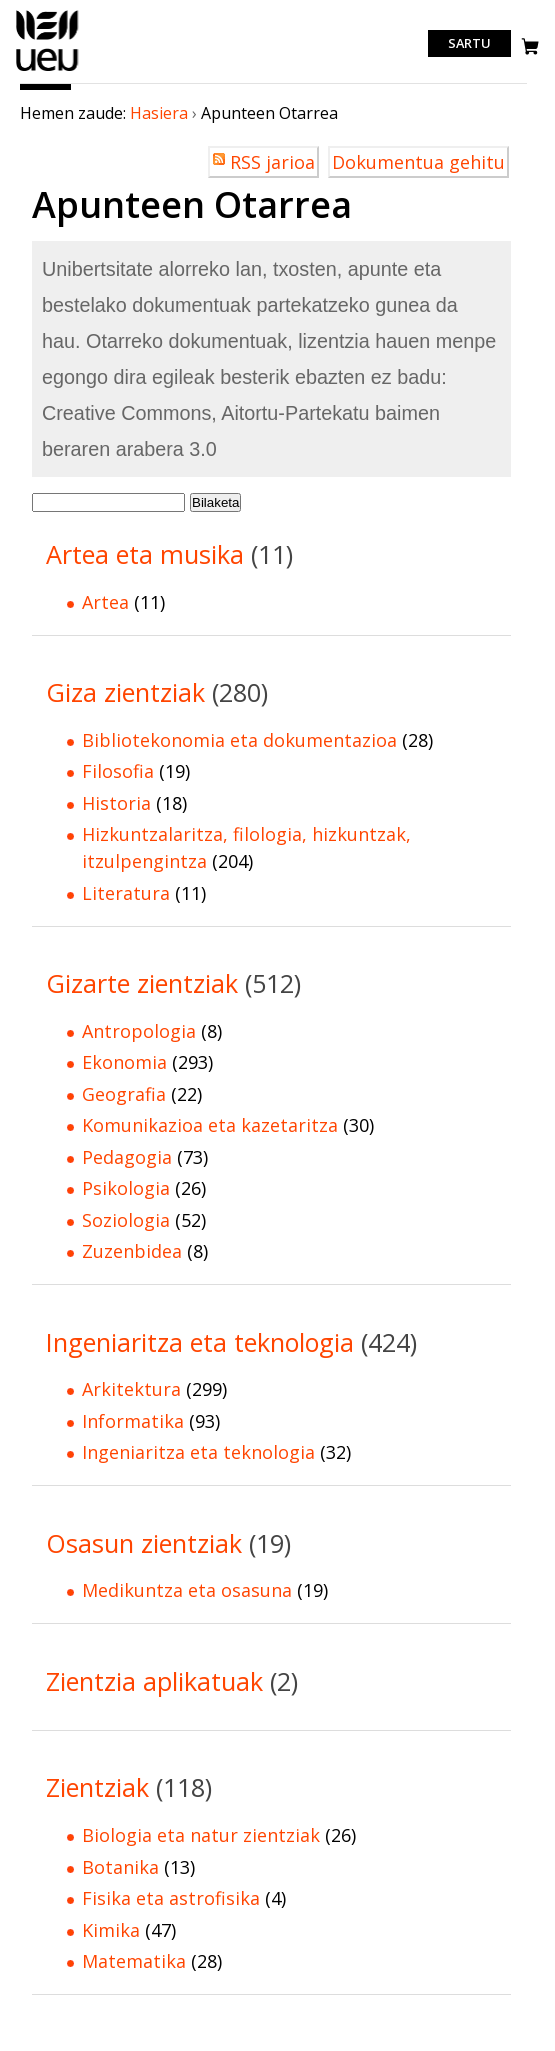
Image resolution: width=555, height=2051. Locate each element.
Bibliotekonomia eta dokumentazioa (239, 740)
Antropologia (139, 1031)
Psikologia (126, 1188)
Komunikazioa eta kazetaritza (210, 1125)
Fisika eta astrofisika (171, 1898)
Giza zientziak (125, 692)
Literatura (126, 893)
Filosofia (118, 771)
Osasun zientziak (144, 1543)
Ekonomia (124, 1062)
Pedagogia (127, 1157)
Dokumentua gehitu (418, 162)
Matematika (134, 1961)
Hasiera (159, 113)
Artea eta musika (145, 554)
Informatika (133, 1421)
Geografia (124, 1094)
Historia (116, 803)
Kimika (111, 1930)
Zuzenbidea (132, 1251)
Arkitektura (131, 1389)
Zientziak (97, 1787)
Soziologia (126, 1220)
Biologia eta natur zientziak (201, 1835)
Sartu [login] (469, 44)
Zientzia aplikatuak (154, 1681)
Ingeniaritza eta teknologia (200, 1342)
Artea (105, 602)
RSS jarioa (272, 162)
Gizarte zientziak (142, 983)
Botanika (120, 1867)
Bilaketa (215, 502)
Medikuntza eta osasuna (187, 1590)
